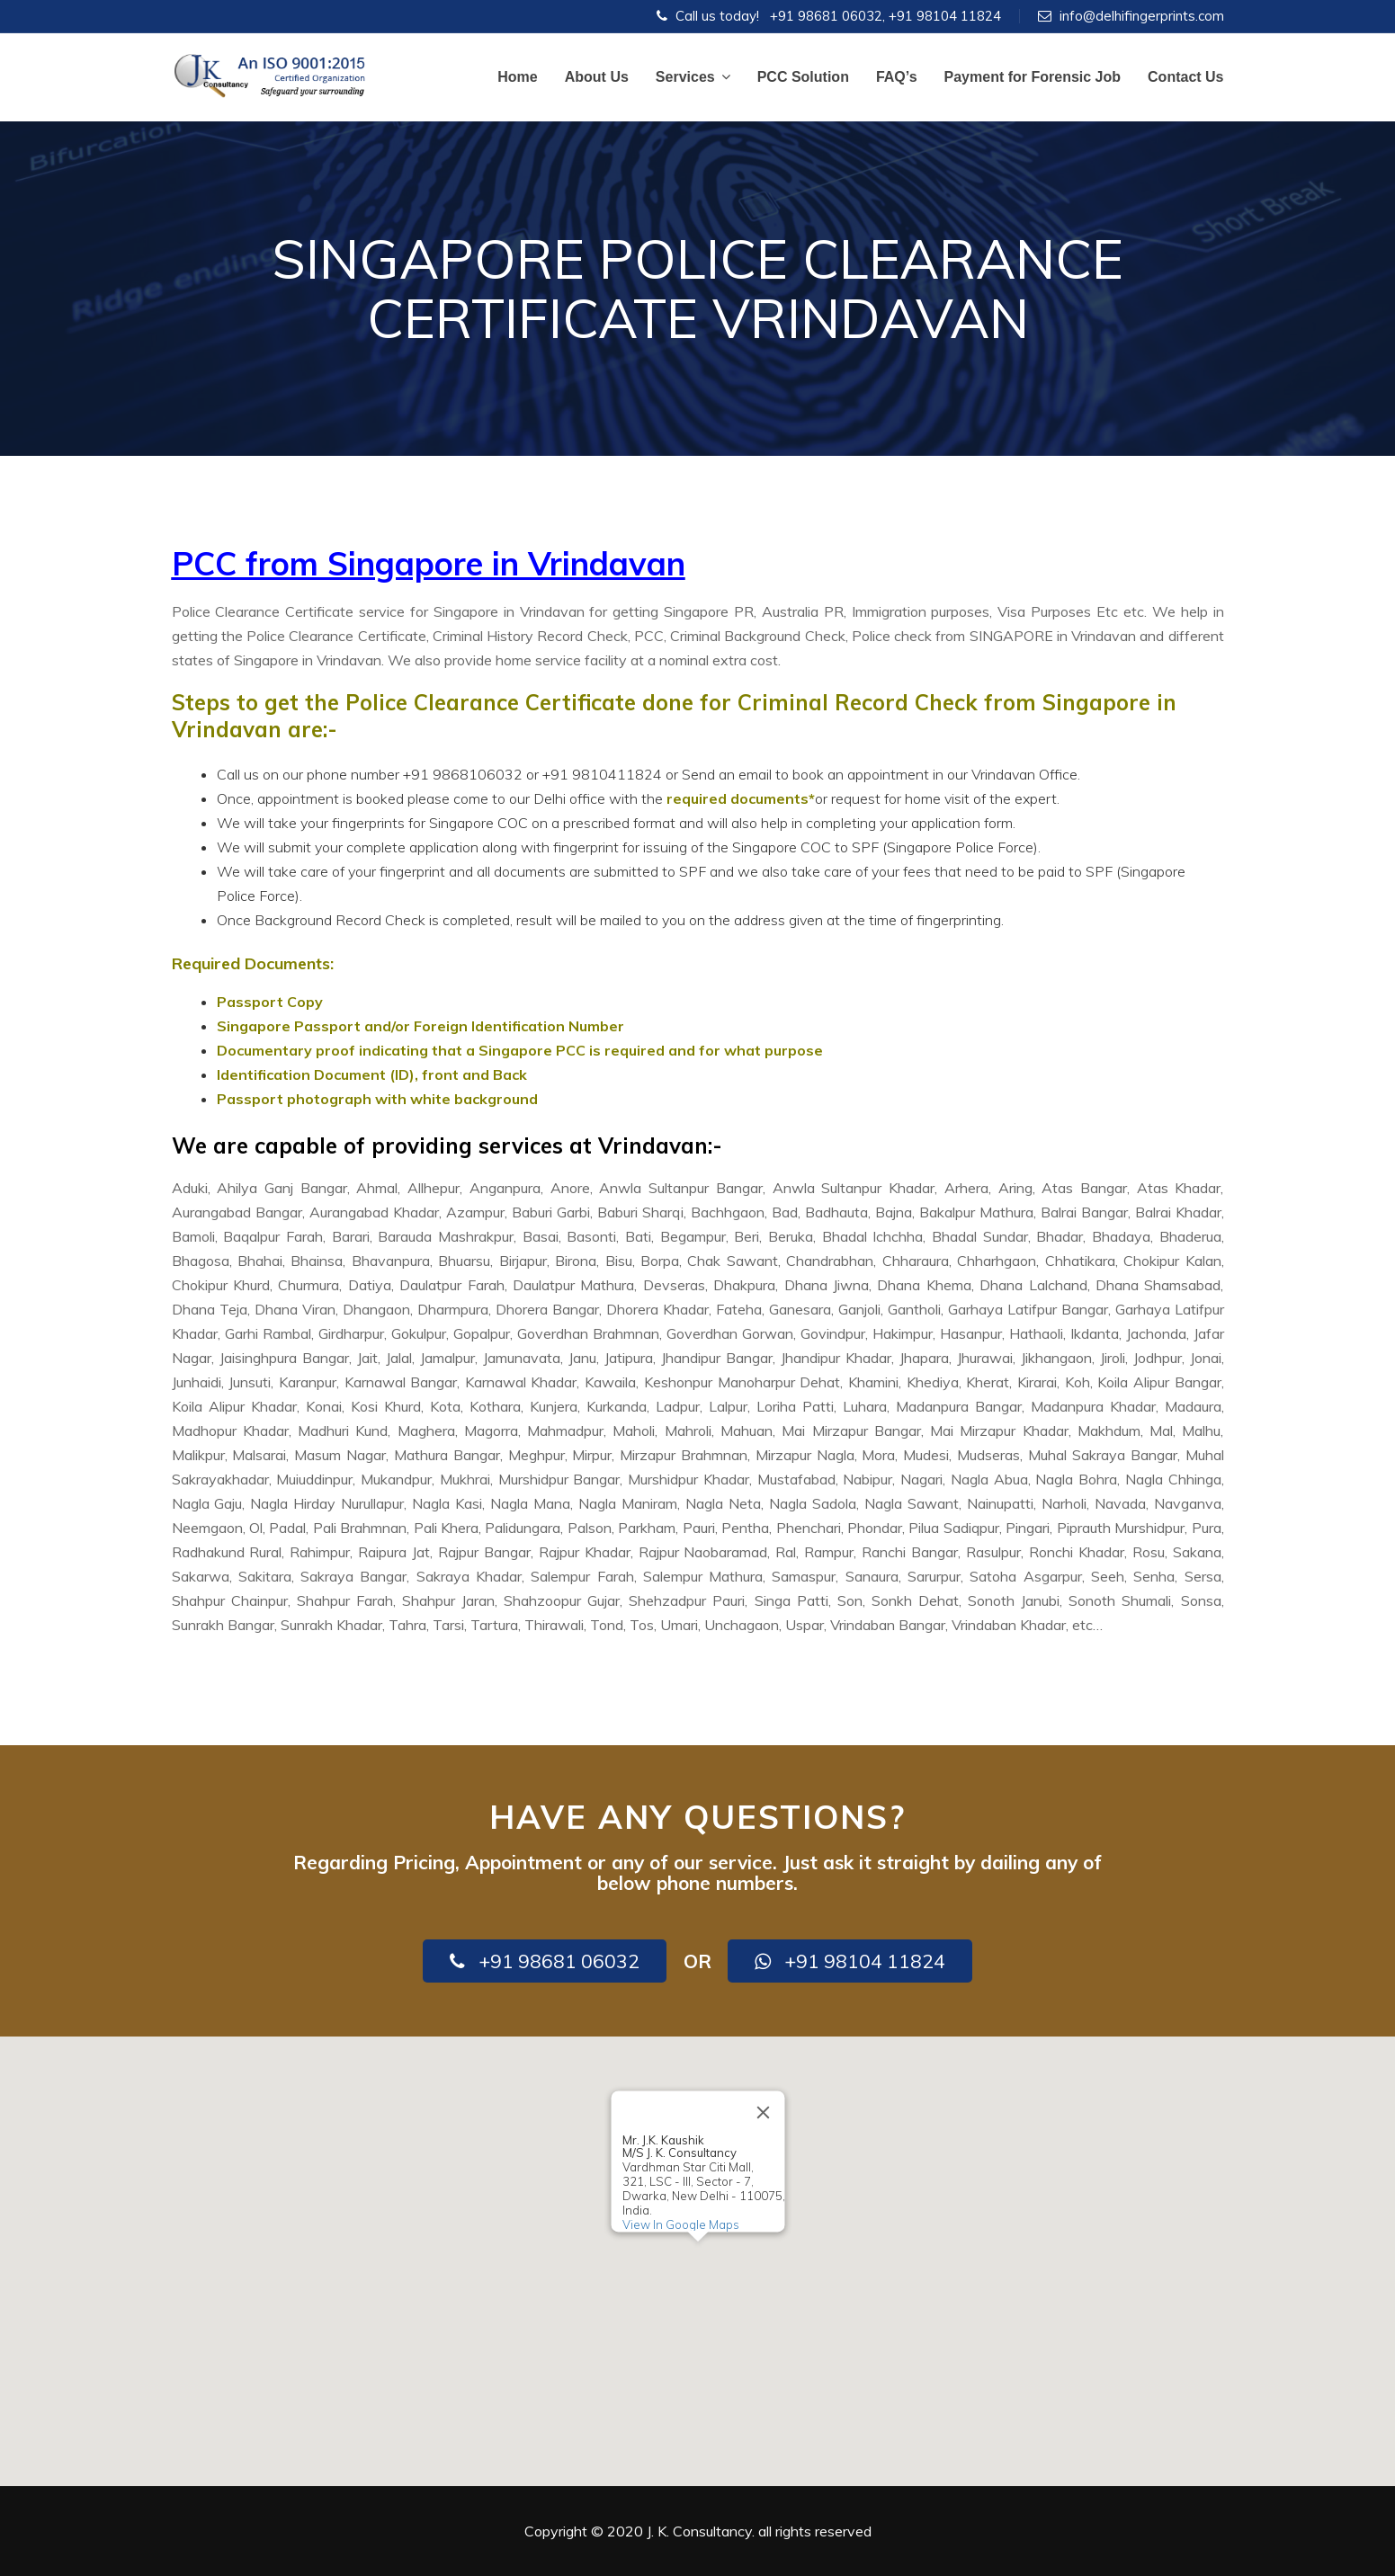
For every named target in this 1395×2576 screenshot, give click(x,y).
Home (517, 77)
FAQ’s (896, 77)
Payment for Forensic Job (1033, 77)
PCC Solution (803, 77)
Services (693, 77)
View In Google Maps (679, 2224)
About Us (597, 77)
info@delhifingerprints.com (1142, 15)
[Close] (762, 2112)
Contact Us (1185, 77)
